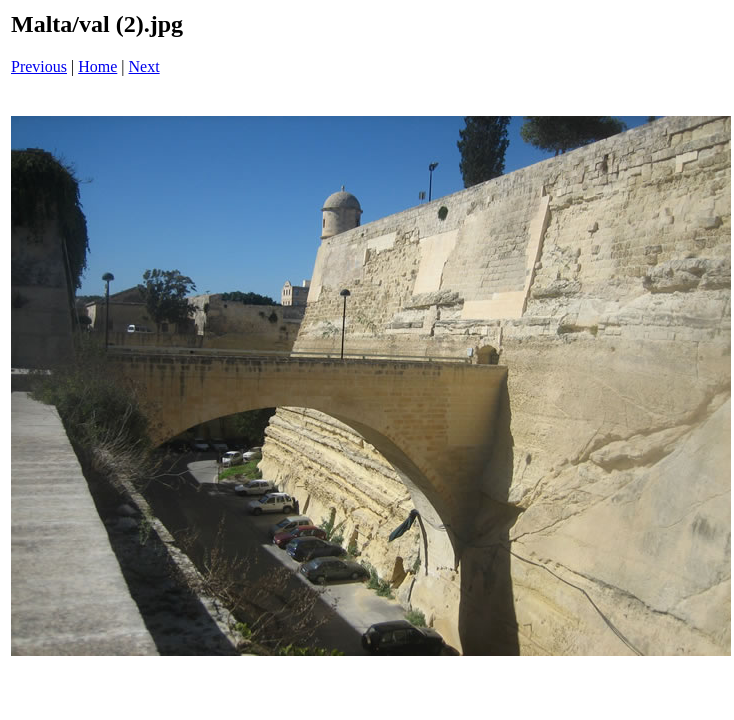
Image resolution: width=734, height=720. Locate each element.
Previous (39, 66)
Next (144, 66)
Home (97, 66)
